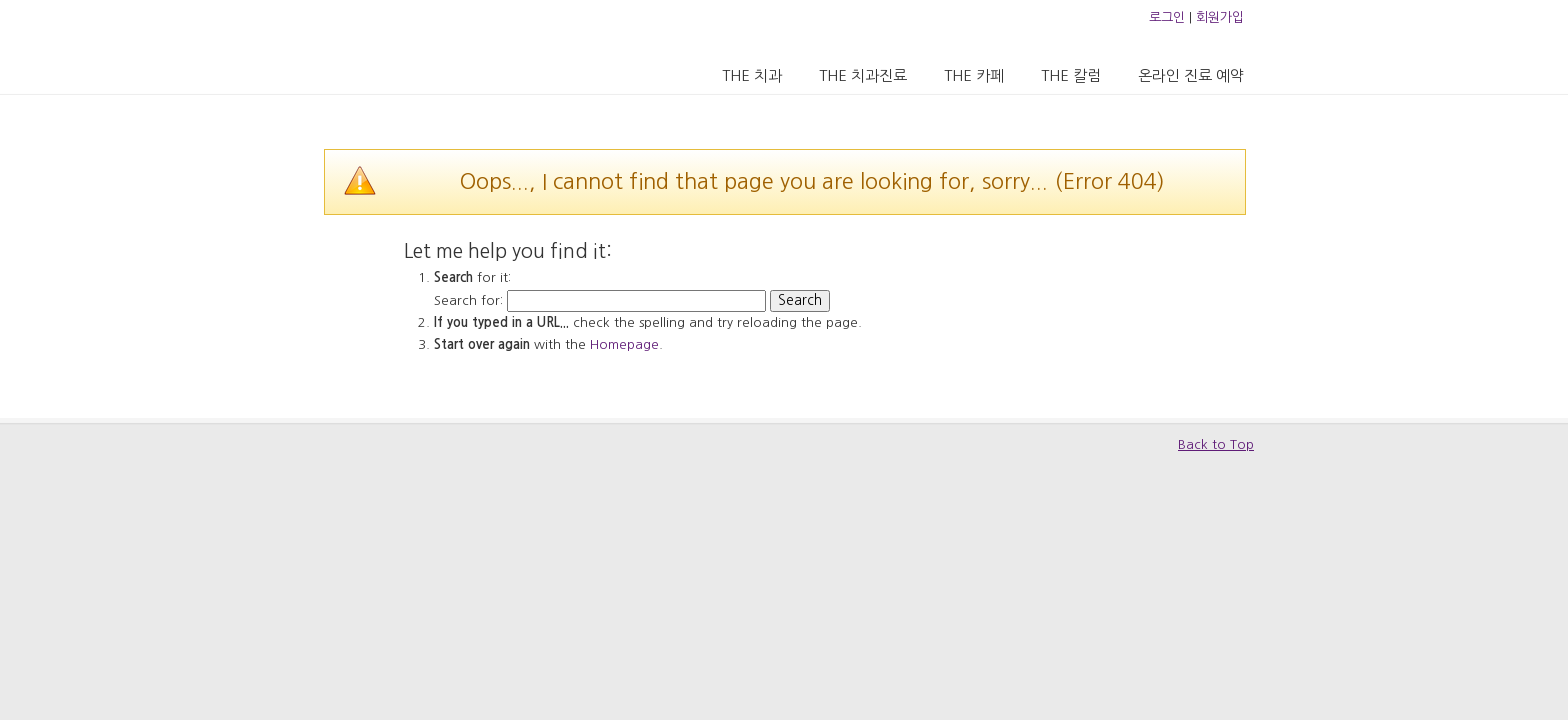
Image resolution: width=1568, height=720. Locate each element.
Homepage (624, 344)
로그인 (1167, 17)
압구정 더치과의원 (407, 46)
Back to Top (1216, 444)
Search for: (468, 300)
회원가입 (1220, 17)
